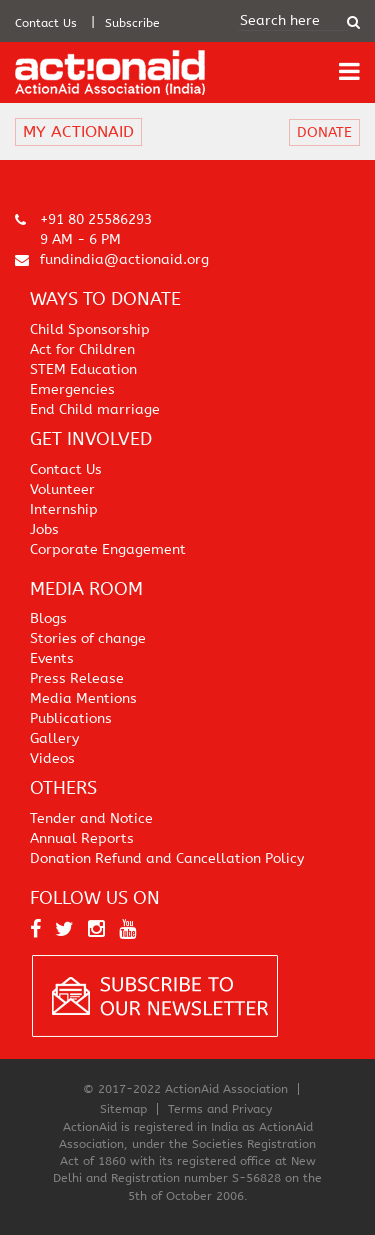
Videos (52, 758)
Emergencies (72, 389)
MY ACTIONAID (78, 131)
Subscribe (132, 23)
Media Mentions (83, 698)
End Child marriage (95, 409)
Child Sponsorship (90, 329)
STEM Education (83, 369)
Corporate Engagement (108, 549)
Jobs (44, 529)
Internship (64, 509)
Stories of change (88, 638)
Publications (71, 718)
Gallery (54, 738)
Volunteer (62, 489)
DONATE (324, 132)
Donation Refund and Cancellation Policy (167, 858)
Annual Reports (82, 838)
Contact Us (46, 23)
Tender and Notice (91, 818)
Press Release (77, 678)
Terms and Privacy (220, 1109)
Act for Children (82, 349)
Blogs (48, 618)
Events (52, 658)
